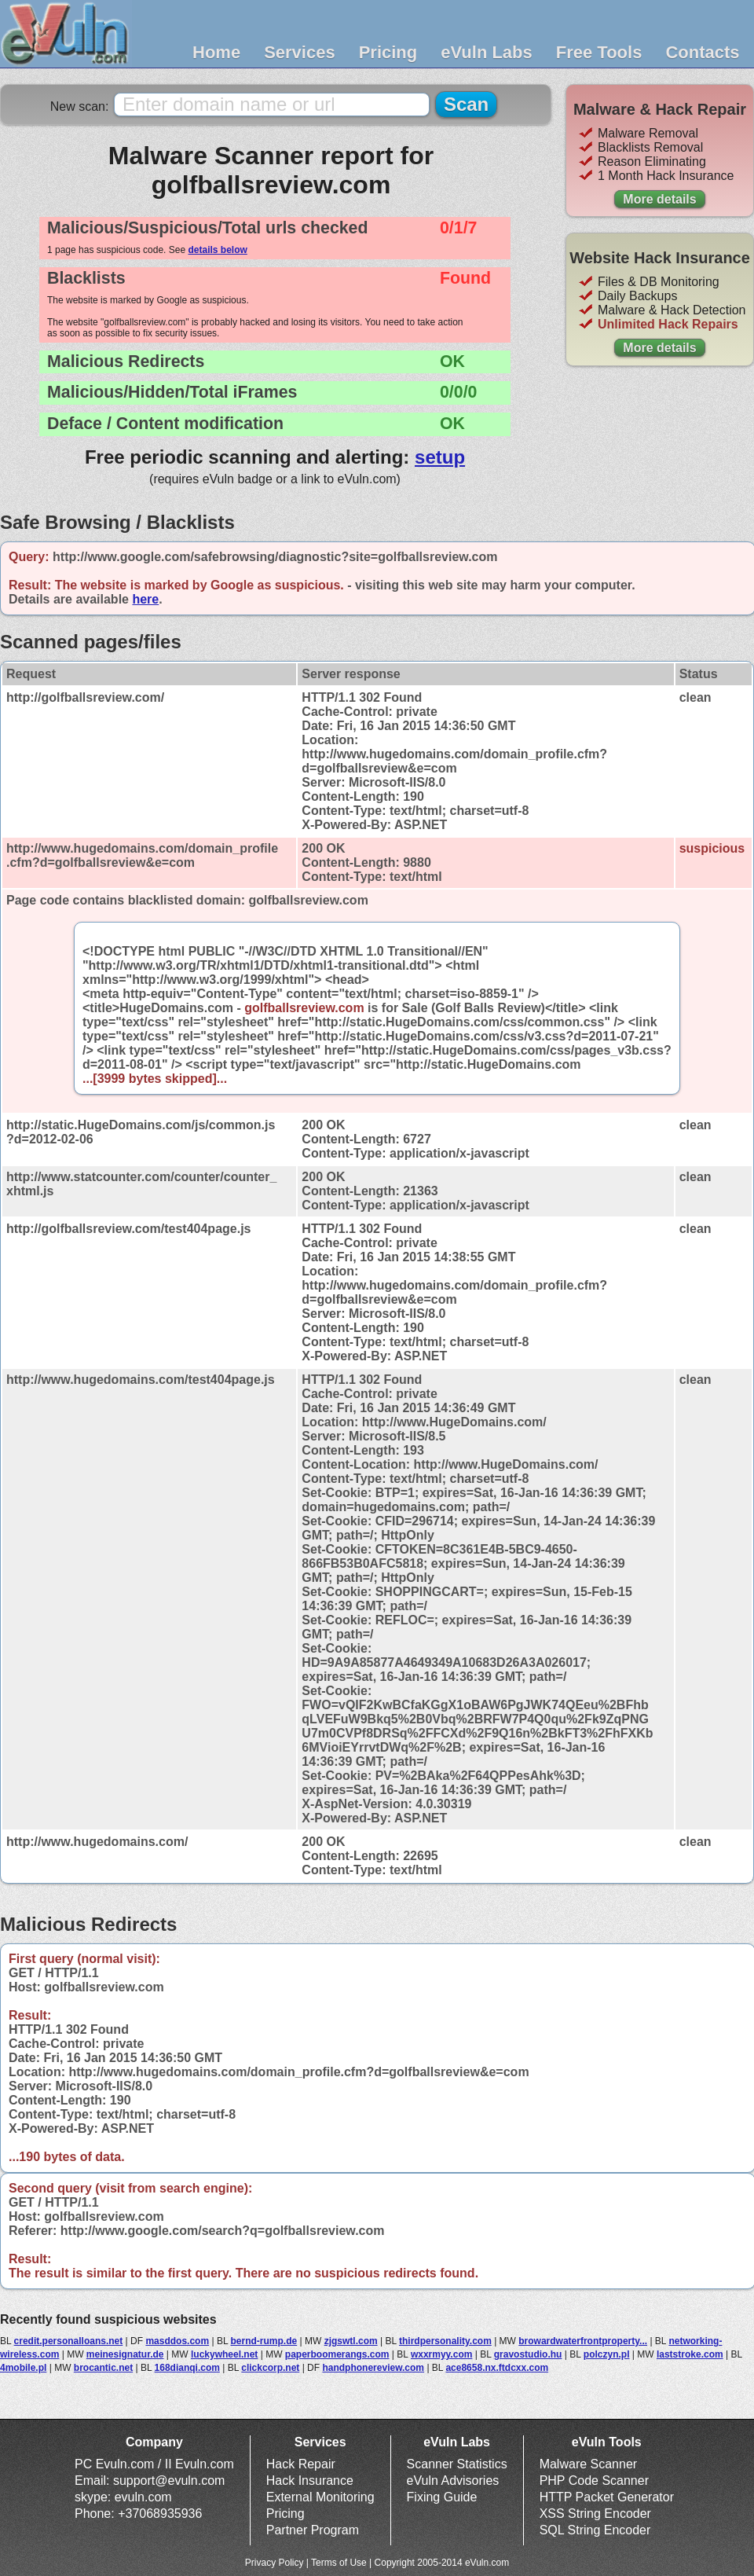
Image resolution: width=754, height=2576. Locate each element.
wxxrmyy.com (442, 2354)
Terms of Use (339, 2562)
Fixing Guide (442, 2497)
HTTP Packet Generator (607, 2497)
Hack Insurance (309, 2480)
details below (217, 249)
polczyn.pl (607, 2354)
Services (299, 52)
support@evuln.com (169, 2480)
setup (440, 457)
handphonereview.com (373, 2367)
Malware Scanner (589, 2464)
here (145, 599)
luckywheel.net (224, 2354)
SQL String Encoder (595, 2530)
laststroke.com (690, 2354)
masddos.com (177, 2341)
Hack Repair (300, 2464)
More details (659, 199)
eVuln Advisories (453, 2480)
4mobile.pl (23, 2367)
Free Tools (599, 52)
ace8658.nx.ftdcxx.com (496, 2367)
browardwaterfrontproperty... (582, 2341)
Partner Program (312, 2530)
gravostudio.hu (528, 2354)
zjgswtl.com (351, 2341)
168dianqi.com (187, 2367)
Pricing (388, 52)
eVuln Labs (487, 52)
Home (216, 52)
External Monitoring (320, 2497)
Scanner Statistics (457, 2464)
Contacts (702, 52)
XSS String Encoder (595, 2513)
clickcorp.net (270, 2367)
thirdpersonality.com (445, 2341)
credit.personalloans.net (68, 2341)
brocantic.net (103, 2367)
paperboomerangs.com (337, 2354)
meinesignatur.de (125, 2354)
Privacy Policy (274, 2562)
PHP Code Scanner (594, 2480)
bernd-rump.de (264, 2341)
